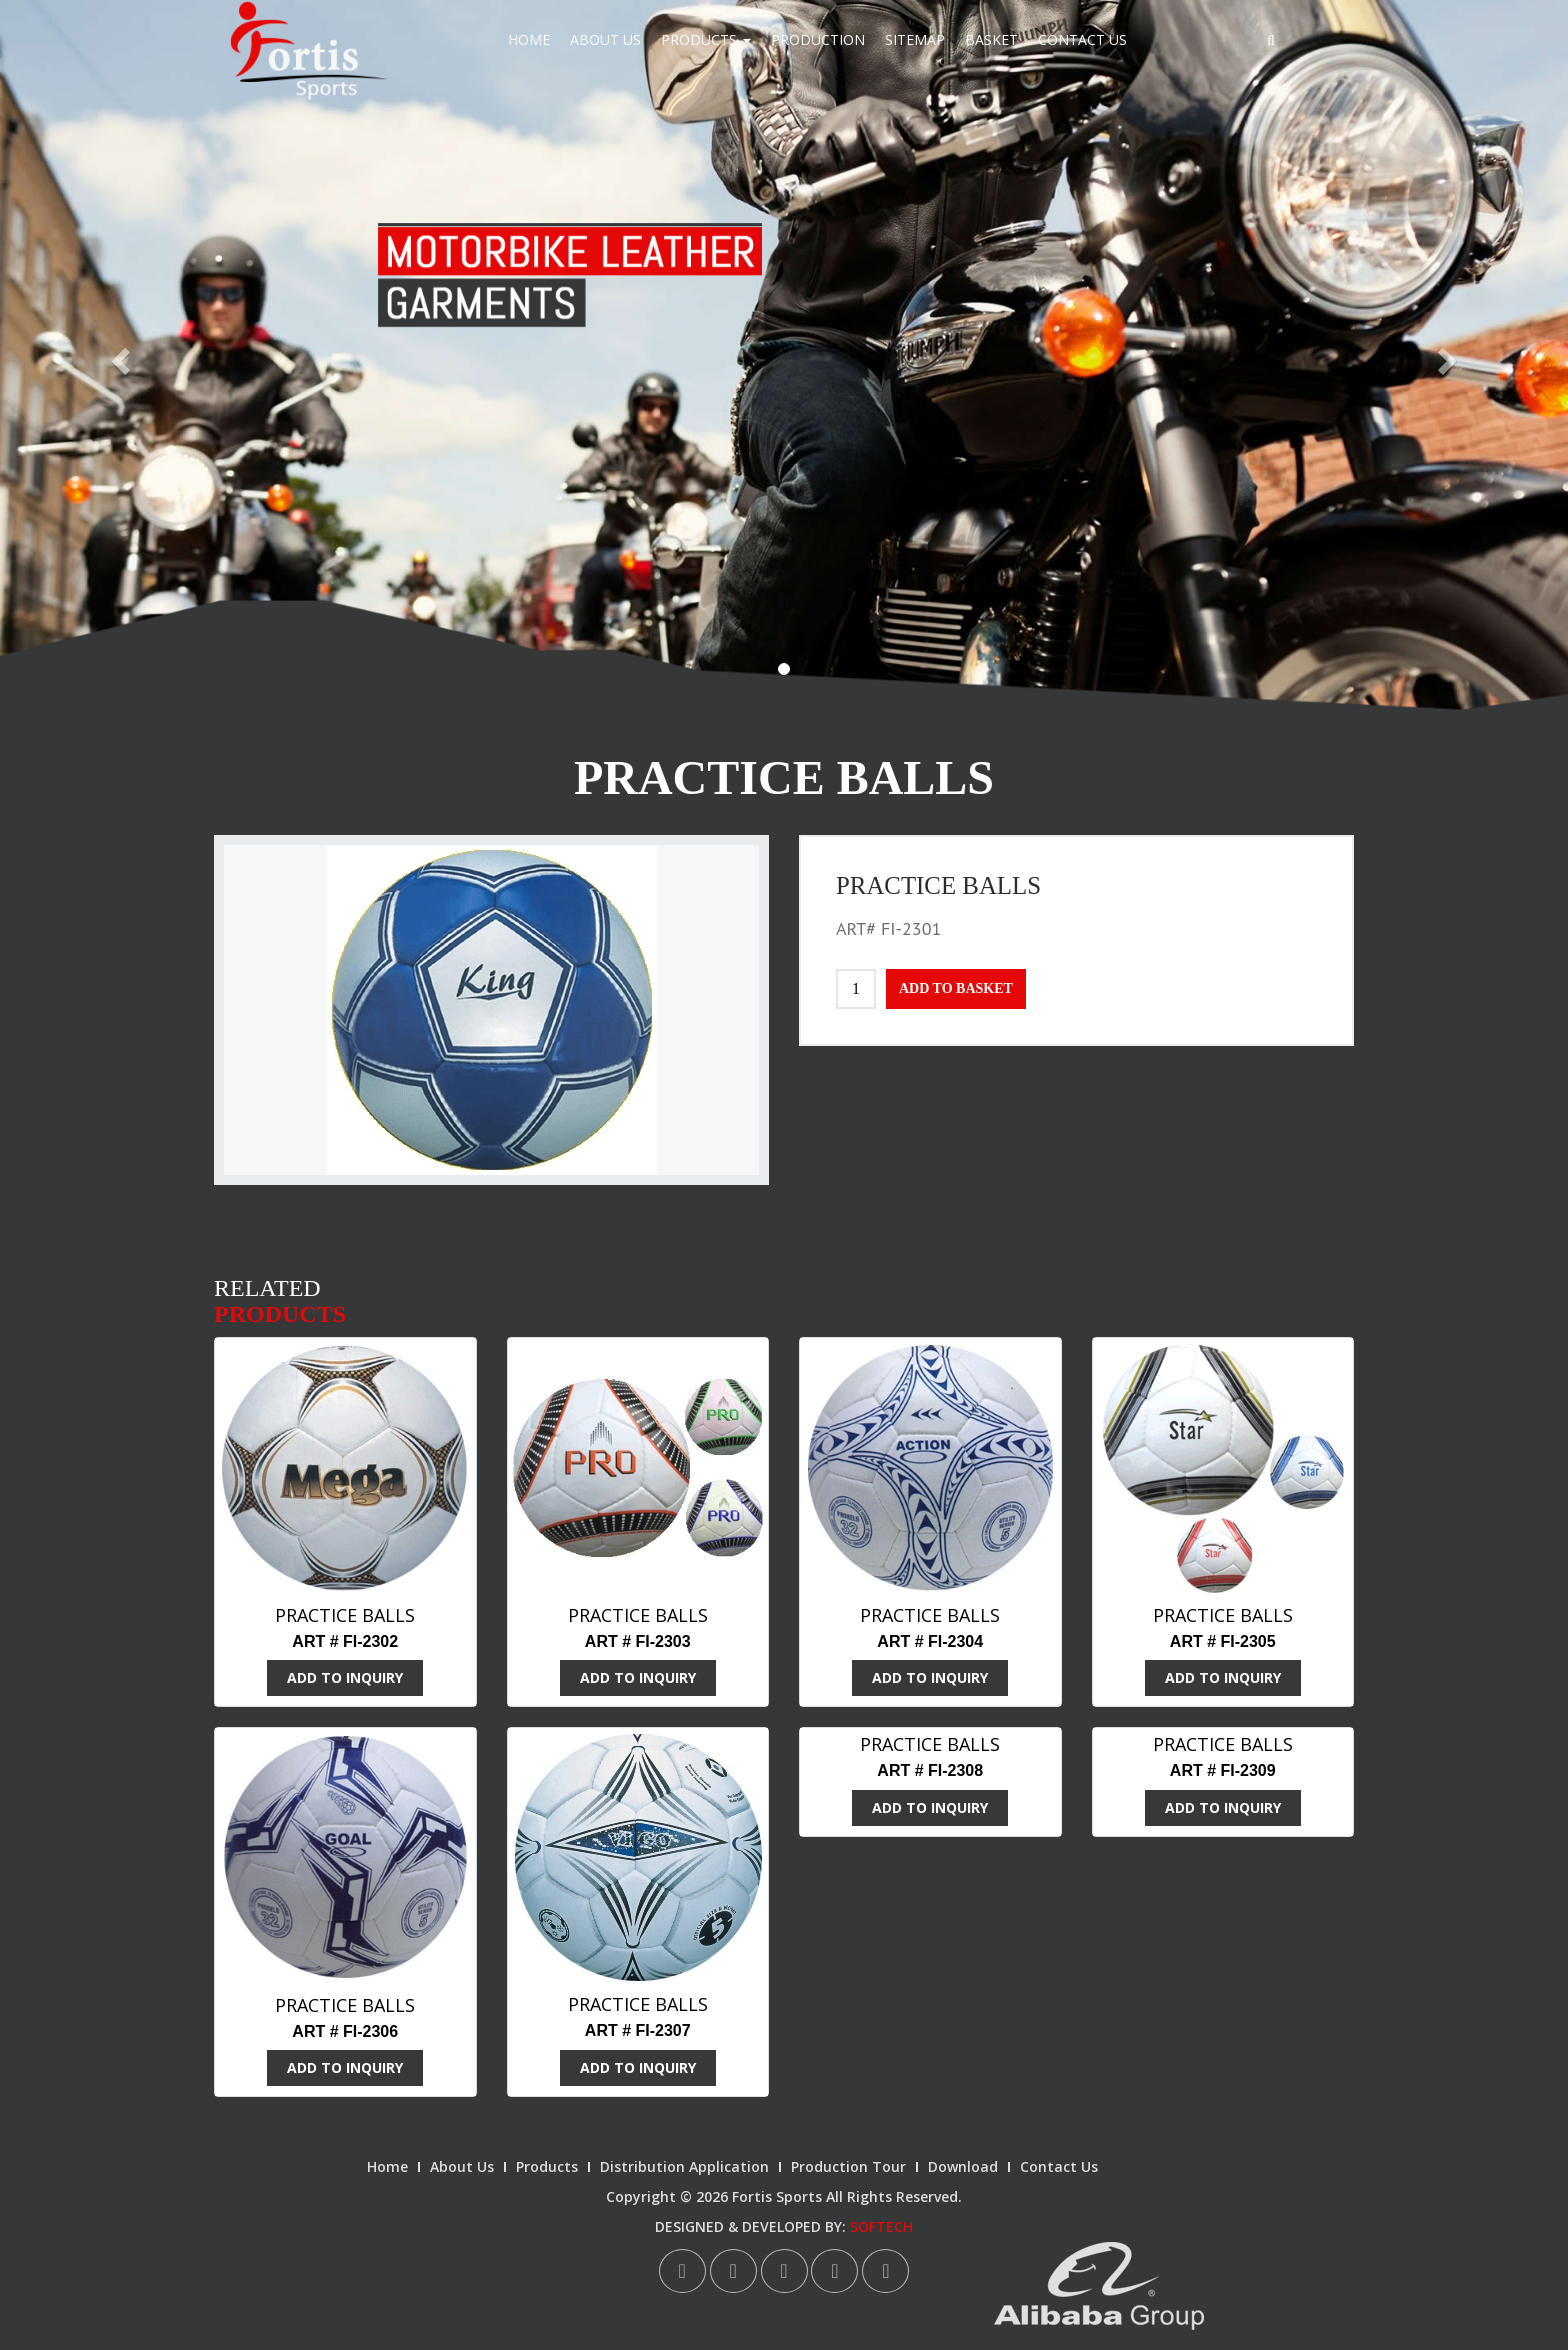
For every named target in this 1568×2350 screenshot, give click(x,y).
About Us (605, 39)
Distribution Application (684, 2166)
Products (706, 39)
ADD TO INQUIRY (345, 1677)
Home (529, 39)
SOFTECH (881, 2226)
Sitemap (915, 39)
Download (963, 2166)
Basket (991, 39)
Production (818, 39)
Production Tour (848, 2166)
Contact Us (1082, 39)
